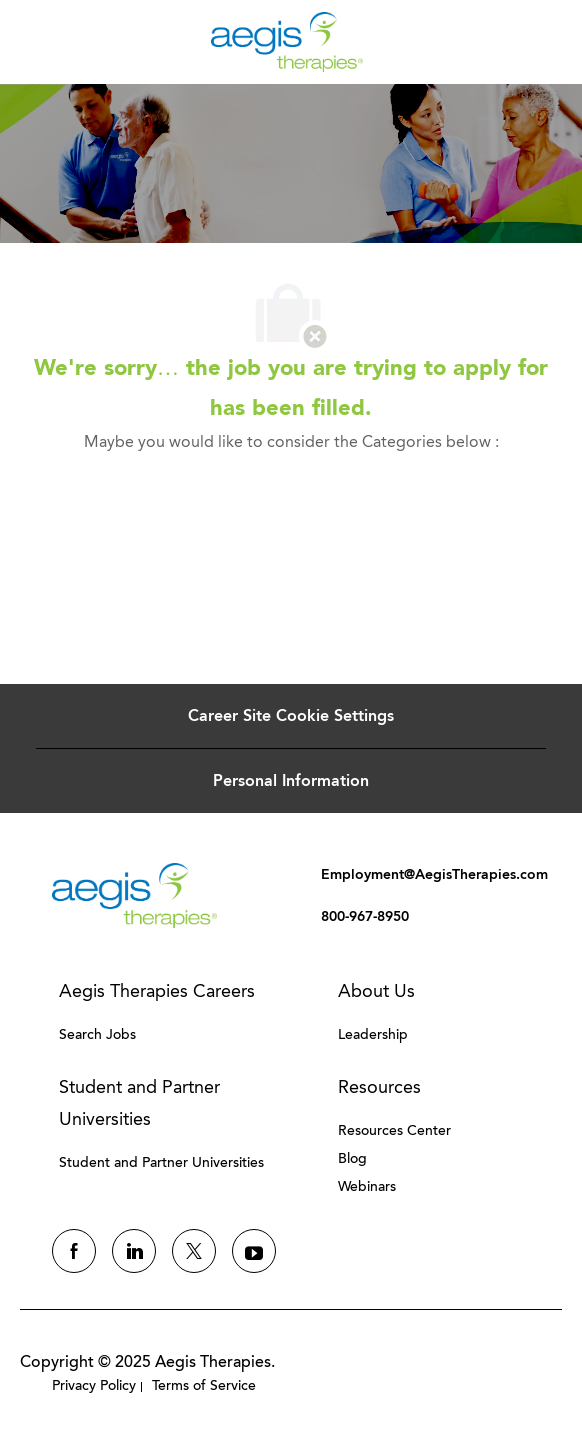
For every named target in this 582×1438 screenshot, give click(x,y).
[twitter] (194, 1251)
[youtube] (254, 1251)
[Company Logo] (286, 40)
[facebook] (74, 1251)
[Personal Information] (291, 781)
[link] (134, 895)
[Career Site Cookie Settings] (291, 716)
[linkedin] (134, 1251)
